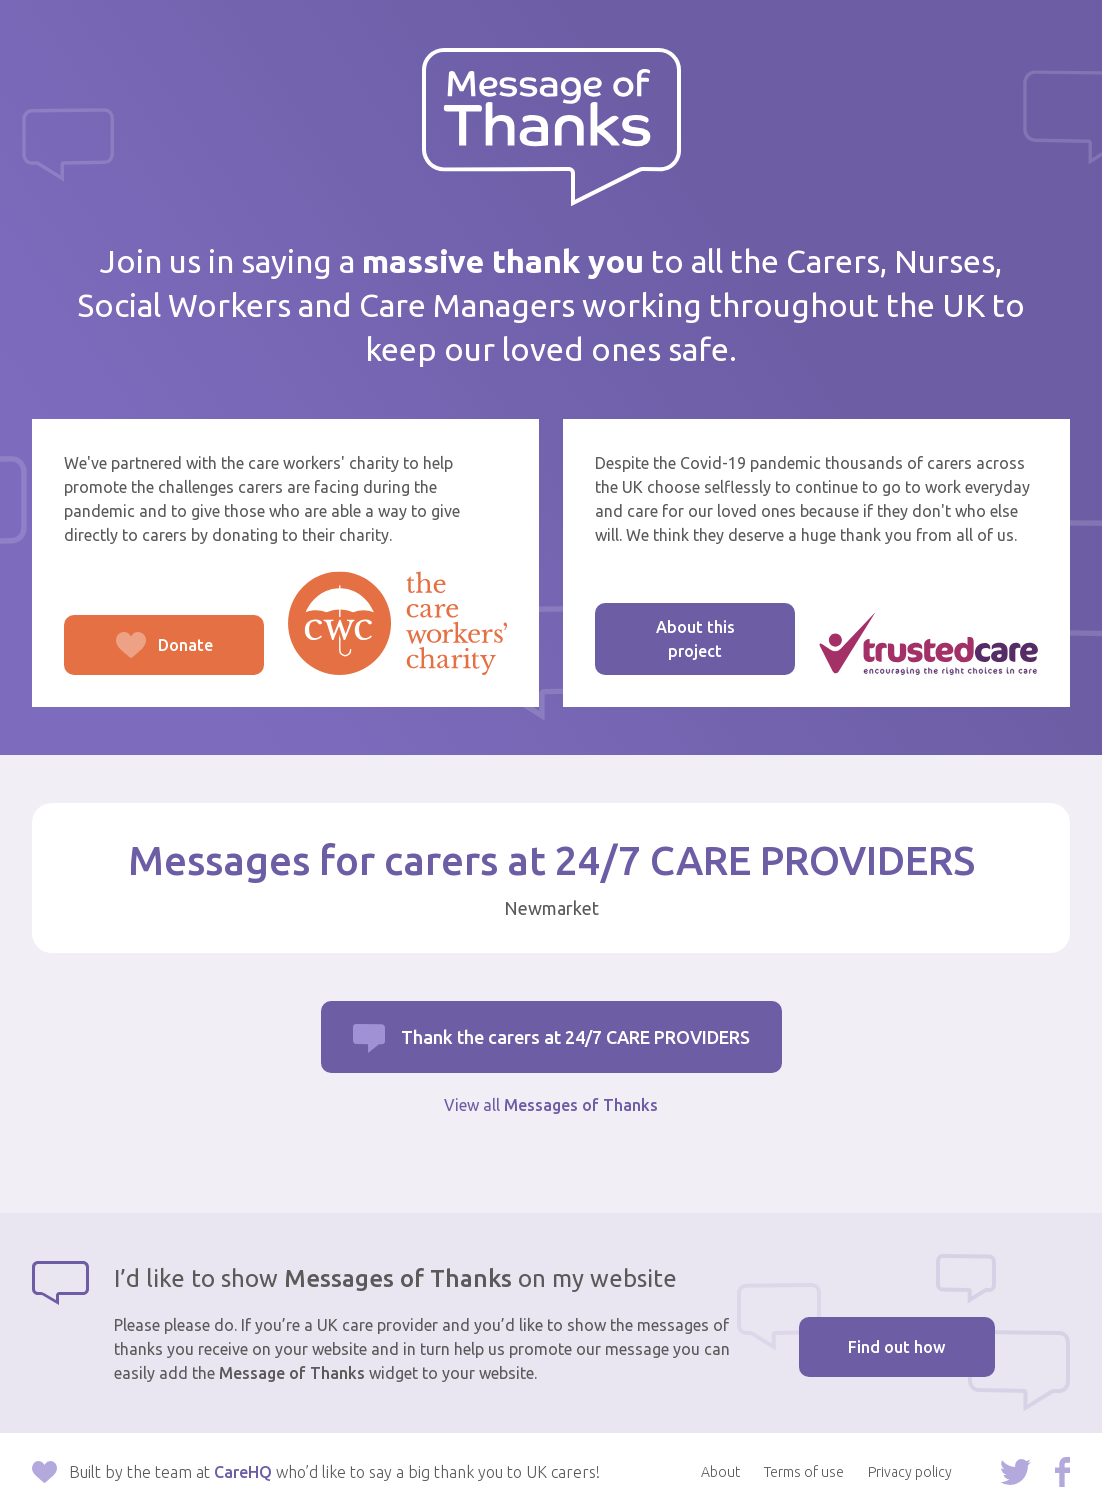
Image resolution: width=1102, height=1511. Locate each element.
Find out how (896, 1347)
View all (551, 1105)
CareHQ (243, 1472)
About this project (695, 639)
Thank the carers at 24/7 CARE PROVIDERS (575, 1037)
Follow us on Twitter (1015, 1472)
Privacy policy (910, 1472)
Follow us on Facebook (1062, 1472)
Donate (138, 655)
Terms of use (804, 1472)
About (720, 1472)
